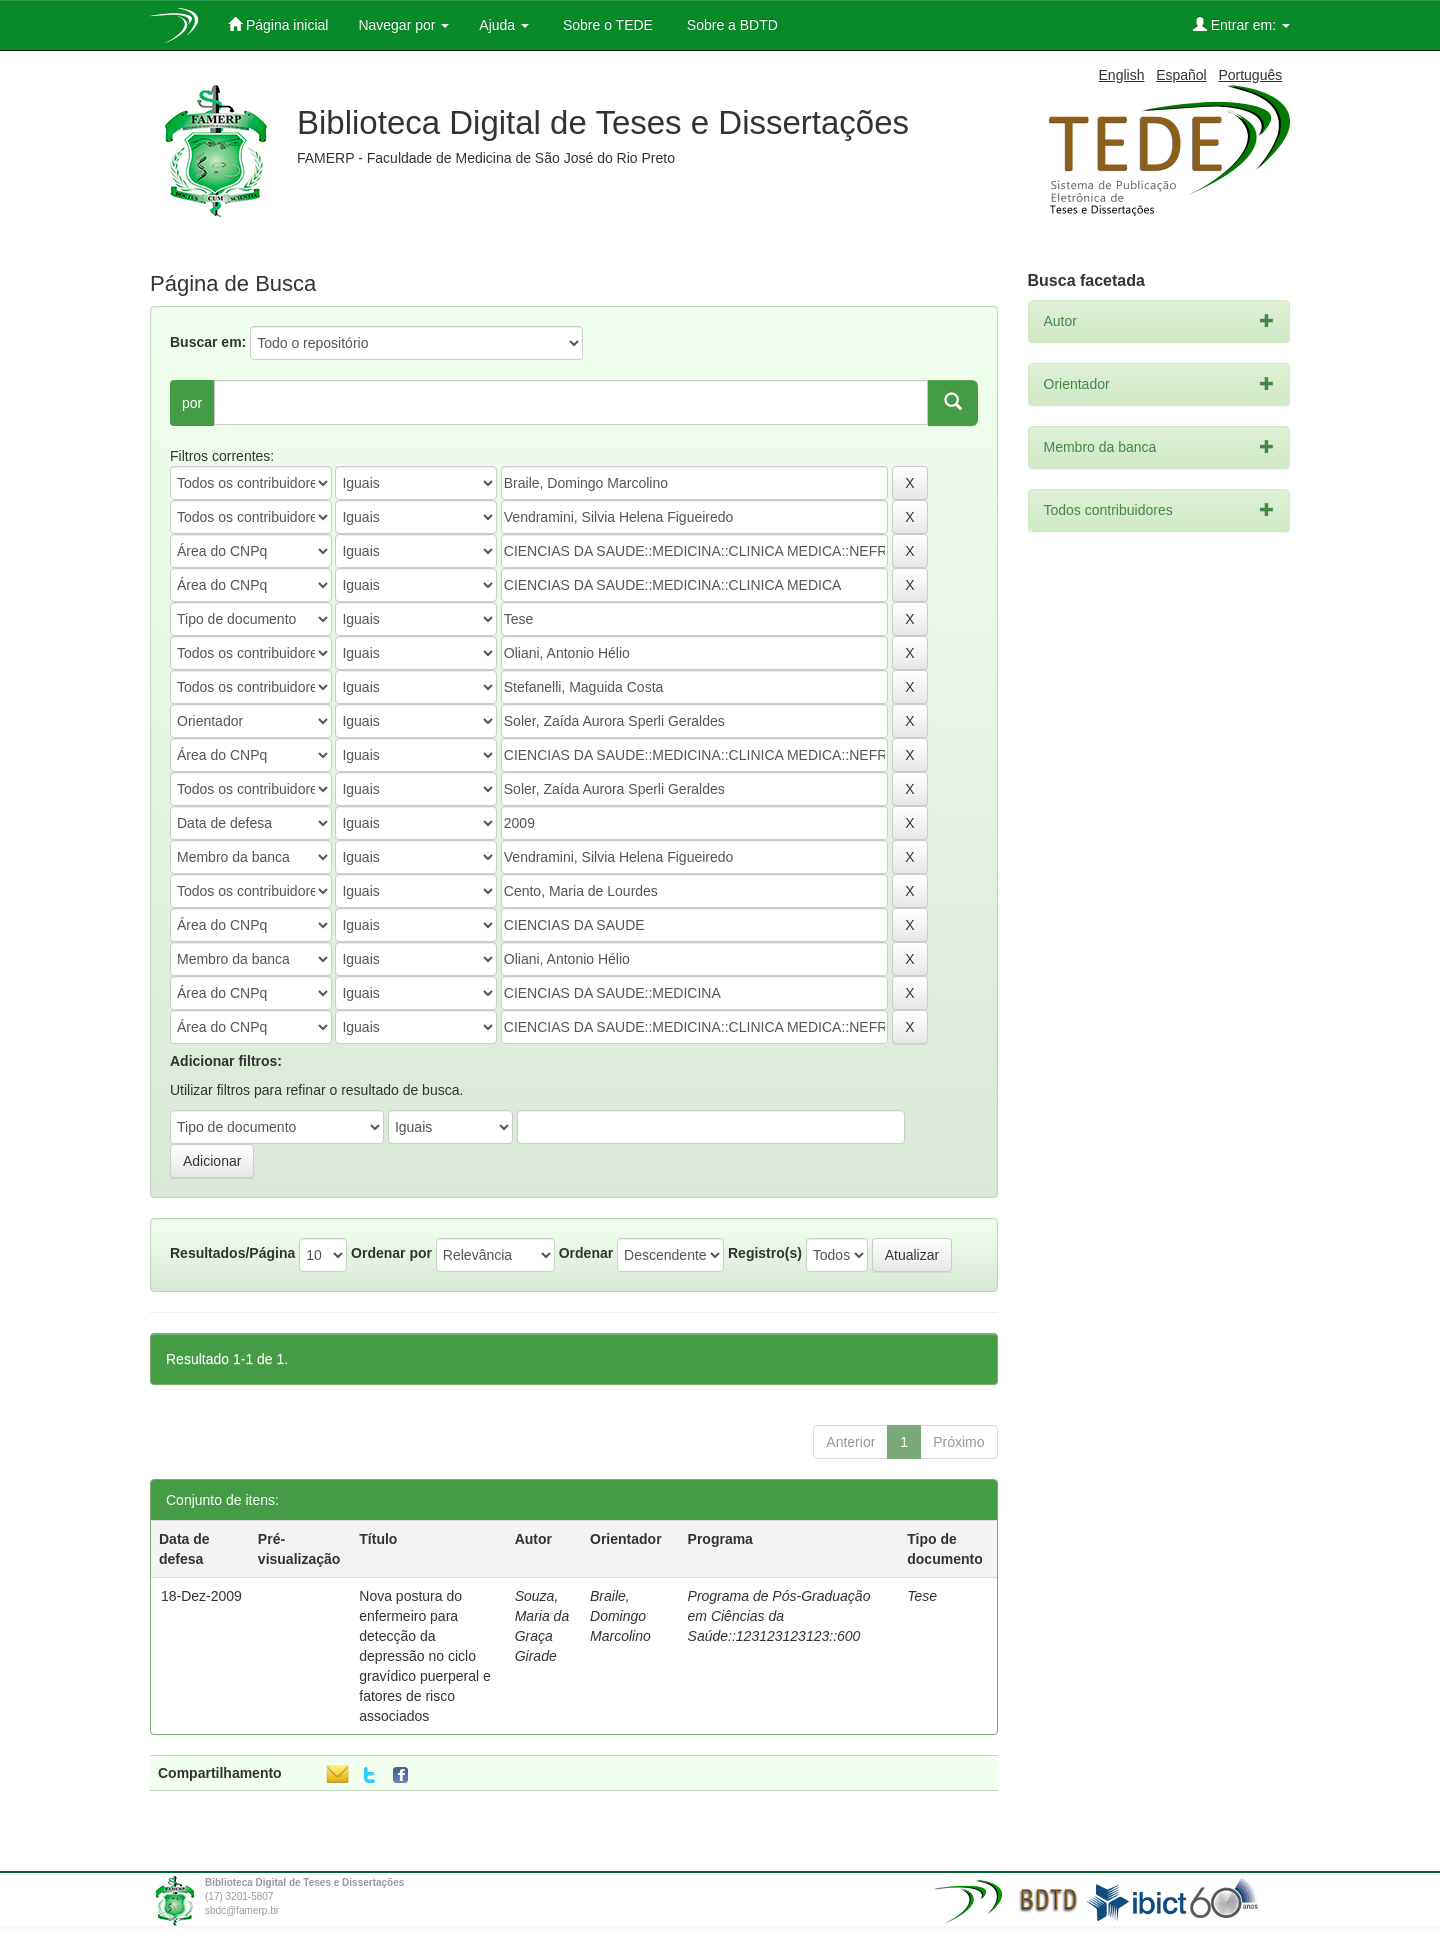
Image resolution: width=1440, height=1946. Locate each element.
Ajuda (504, 25)
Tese (922, 1596)
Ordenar (586, 1253)
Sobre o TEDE (606, 25)
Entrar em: (1241, 24)
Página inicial (278, 24)
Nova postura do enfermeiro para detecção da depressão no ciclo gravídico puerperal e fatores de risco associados (425, 1656)
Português (1250, 75)
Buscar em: (208, 342)
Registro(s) (765, 1253)
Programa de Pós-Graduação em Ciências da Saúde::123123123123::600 (779, 1616)
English (1122, 75)
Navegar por (403, 25)
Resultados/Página (232, 1253)
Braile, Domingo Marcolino (620, 1616)
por (192, 403)
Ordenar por (391, 1253)
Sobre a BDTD (730, 25)
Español (1181, 75)
